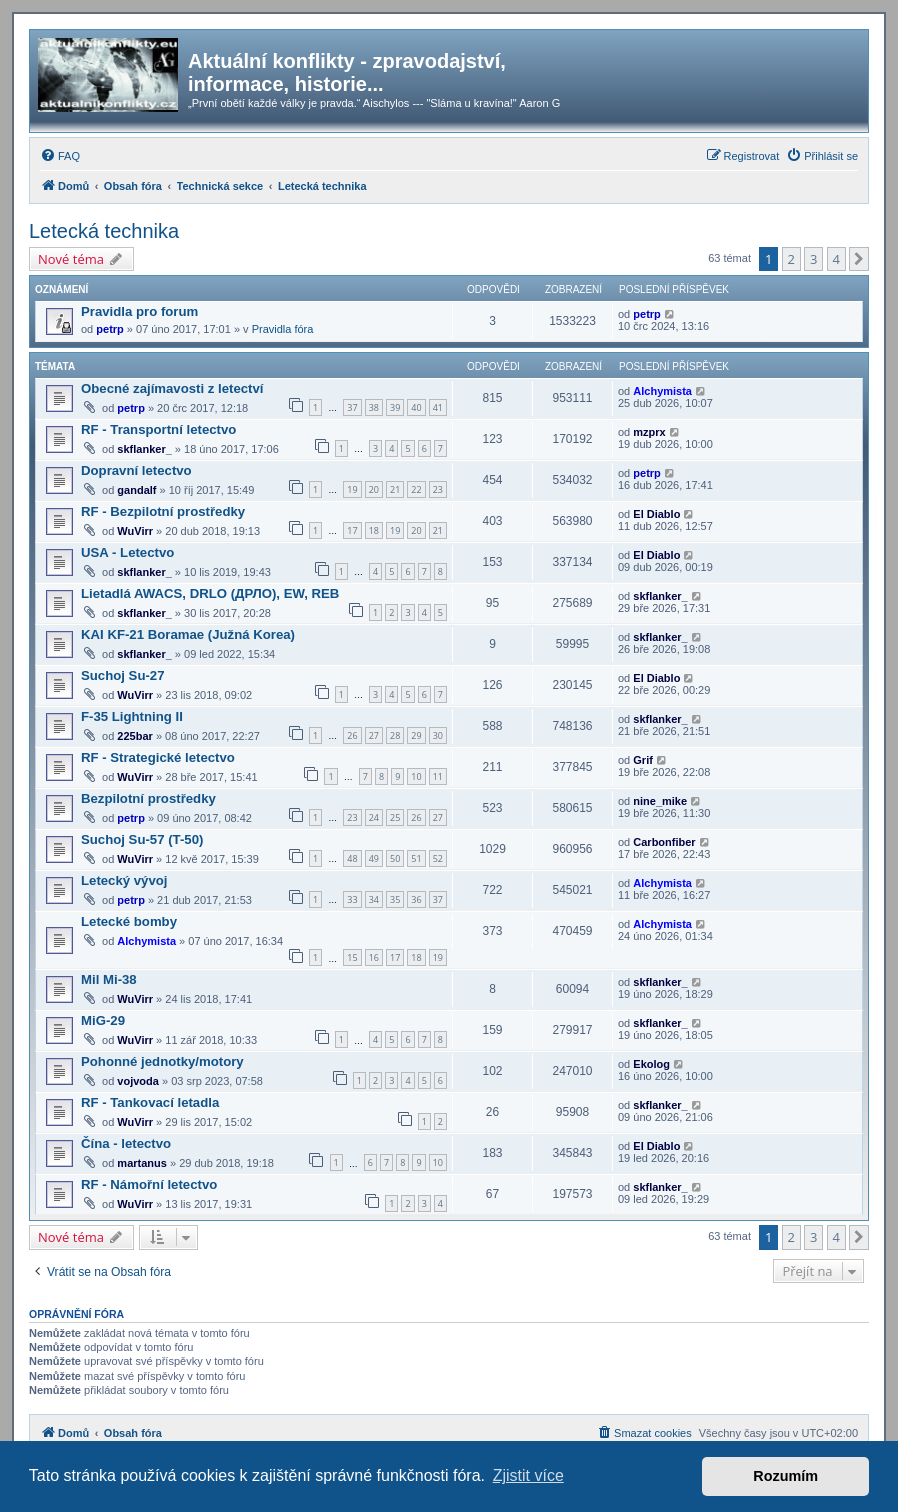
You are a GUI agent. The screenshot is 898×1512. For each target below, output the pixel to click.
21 (395, 489)
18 (374, 530)
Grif (643, 760)
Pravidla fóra (283, 329)
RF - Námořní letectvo (149, 1184)
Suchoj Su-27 (123, 675)
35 (395, 899)
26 (352, 735)
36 (416, 899)
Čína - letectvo (126, 1143)
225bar (134, 736)
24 (374, 817)
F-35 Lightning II (132, 716)
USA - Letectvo (127, 552)
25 (395, 817)
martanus (142, 1163)
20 (374, 489)
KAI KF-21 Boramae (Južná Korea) (188, 634)
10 (416, 776)
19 (352, 489)
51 (416, 858)
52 (438, 858)
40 (416, 407)
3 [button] (813, 259)
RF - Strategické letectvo (158, 757)
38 (374, 407)
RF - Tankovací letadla (150, 1102)
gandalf (136, 490)
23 (438, 489)
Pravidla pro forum (139, 311)
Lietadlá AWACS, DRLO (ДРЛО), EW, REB (210, 593)
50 (395, 858)
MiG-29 (103, 1020)
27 (374, 735)
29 (416, 735)
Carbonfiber (664, 842)
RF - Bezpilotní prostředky (163, 511)
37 (352, 407)
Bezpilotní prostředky (148, 798)
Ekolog (651, 1064)
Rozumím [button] (785, 1476)
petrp (110, 329)
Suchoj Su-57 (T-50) (142, 839)
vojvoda (138, 1081)
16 (374, 957)
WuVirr (135, 531)
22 (416, 489)
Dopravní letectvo (136, 470)
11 (438, 776)
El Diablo (656, 514)
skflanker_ (144, 449)
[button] (859, 259)
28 (395, 735)
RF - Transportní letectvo (158, 429)
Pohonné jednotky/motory (162, 1061)
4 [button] (836, 259)
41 (438, 407)
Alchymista (662, 391)
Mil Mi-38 (109, 979)
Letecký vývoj (124, 880)
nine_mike (660, 801)
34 (374, 899)
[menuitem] (60, 156)
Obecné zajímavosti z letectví (172, 388)
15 (352, 957)
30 (438, 735)
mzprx (649, 432)
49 (374, 858)
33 (352, 899)
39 (395, 407)
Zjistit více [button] (528, 1475)
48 (352, 858)
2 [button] (791, 259)
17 (352, 530)
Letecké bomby (129, 921)
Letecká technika (104, 231)
